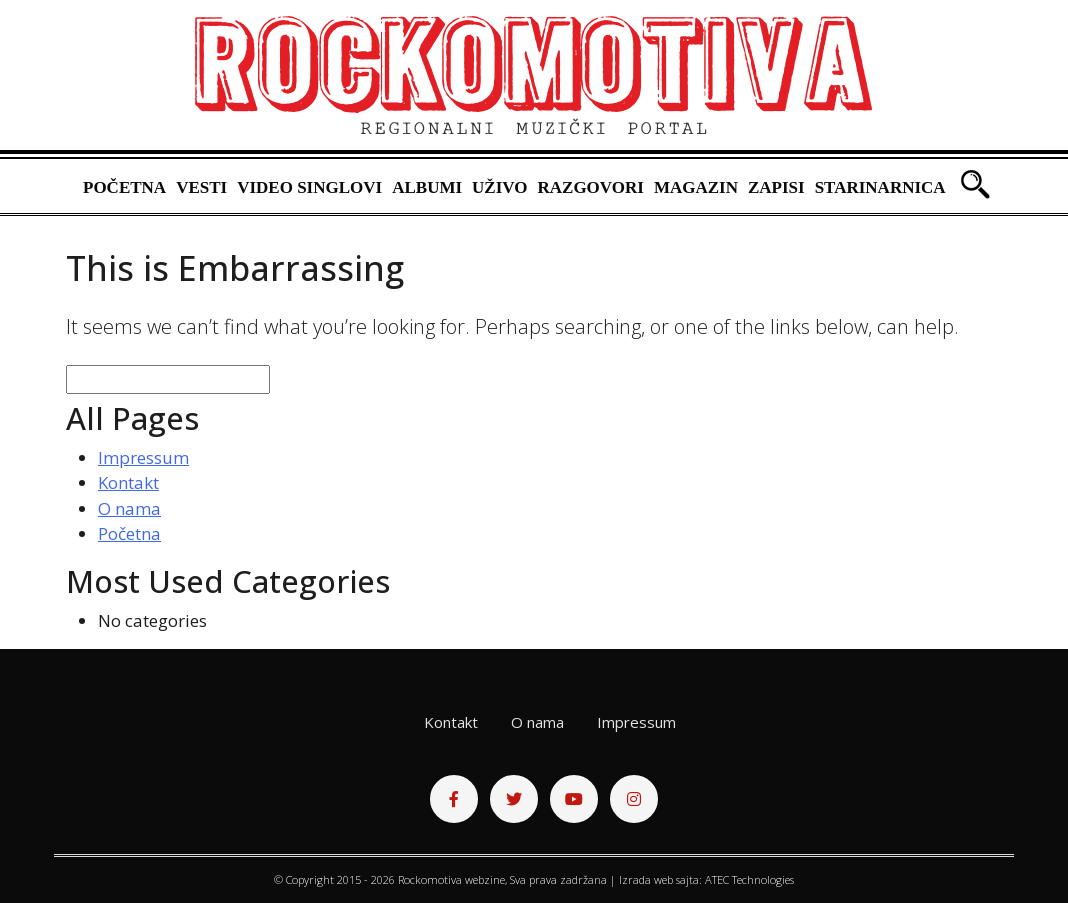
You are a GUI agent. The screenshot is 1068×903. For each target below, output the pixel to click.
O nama (129, 508)
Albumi (427, 187)
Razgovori (590, 187)
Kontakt (128, 482)
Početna (124, 187)
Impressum (143, 457)
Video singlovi (309, 187)
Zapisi (776, 187)
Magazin (696, 187)
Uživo (499, 187)
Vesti (201, 187)
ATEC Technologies (749, 879)
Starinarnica (880, 187)
